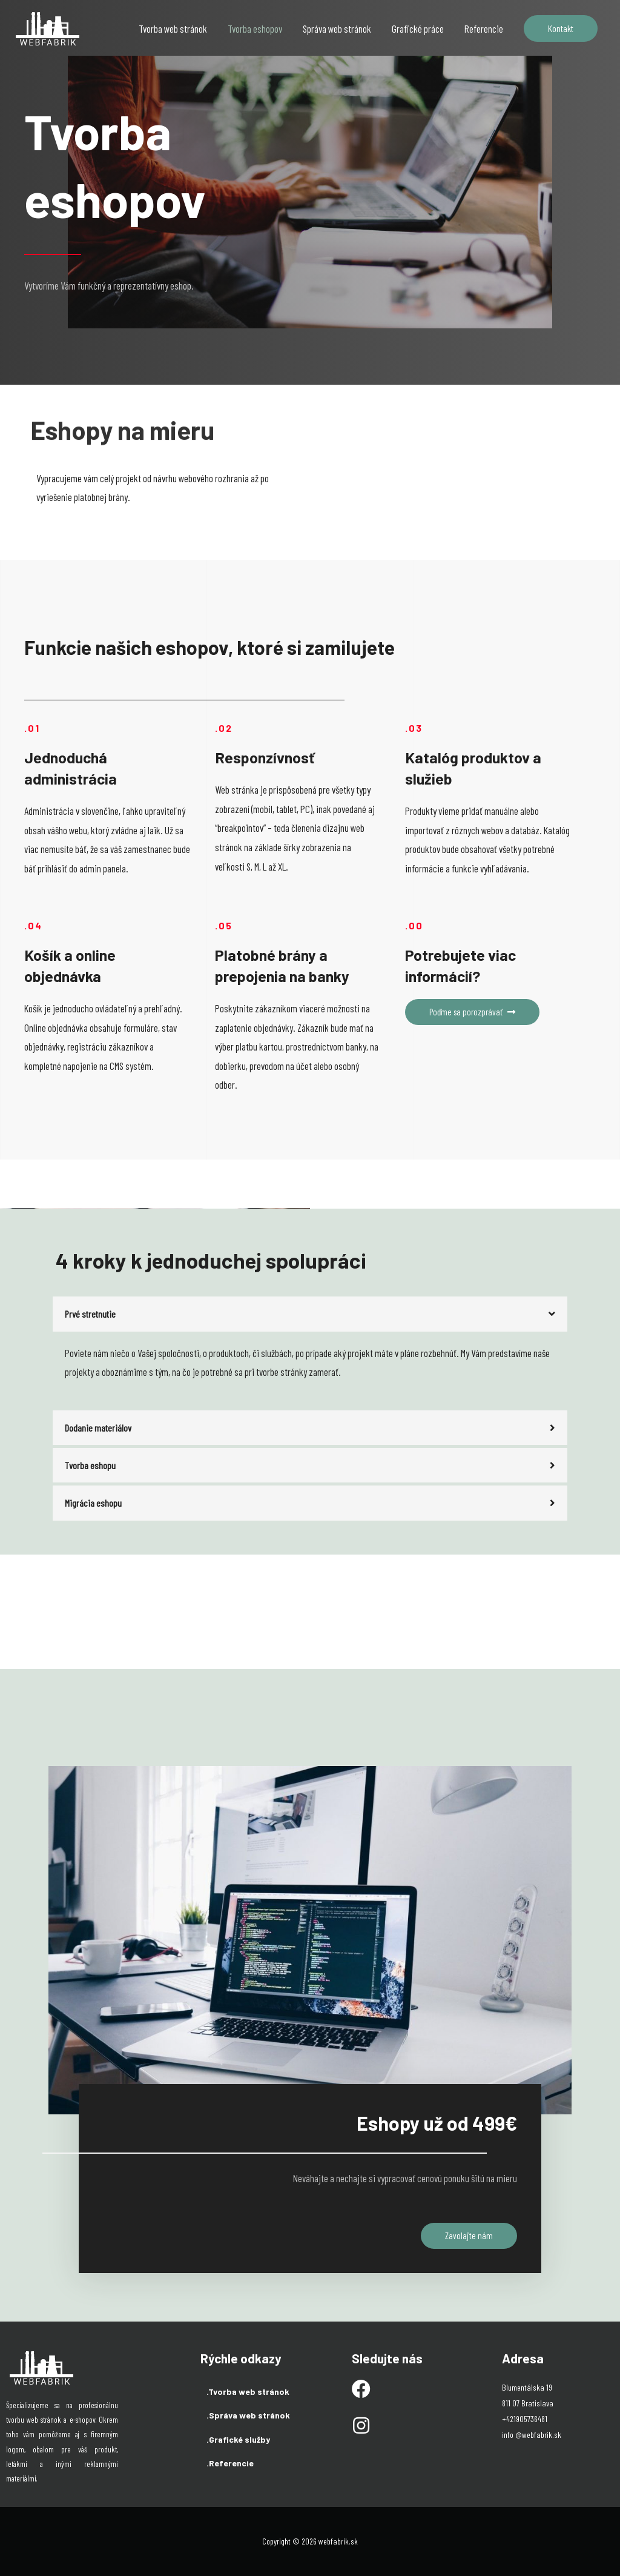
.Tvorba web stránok (247, 2391)
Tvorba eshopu (90, 1465)
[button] (474, 1012)
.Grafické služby (238, 2439)
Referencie (483, 28)
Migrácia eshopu (93, 1502)
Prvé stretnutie (91, 1313)
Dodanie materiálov (98, 1427)
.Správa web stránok (248, 2415)
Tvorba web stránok (173, 28)
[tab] (310, 1313)
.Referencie (230, 2463)
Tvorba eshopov (255, 28)
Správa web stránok (337, 28)
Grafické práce (418, 28)
